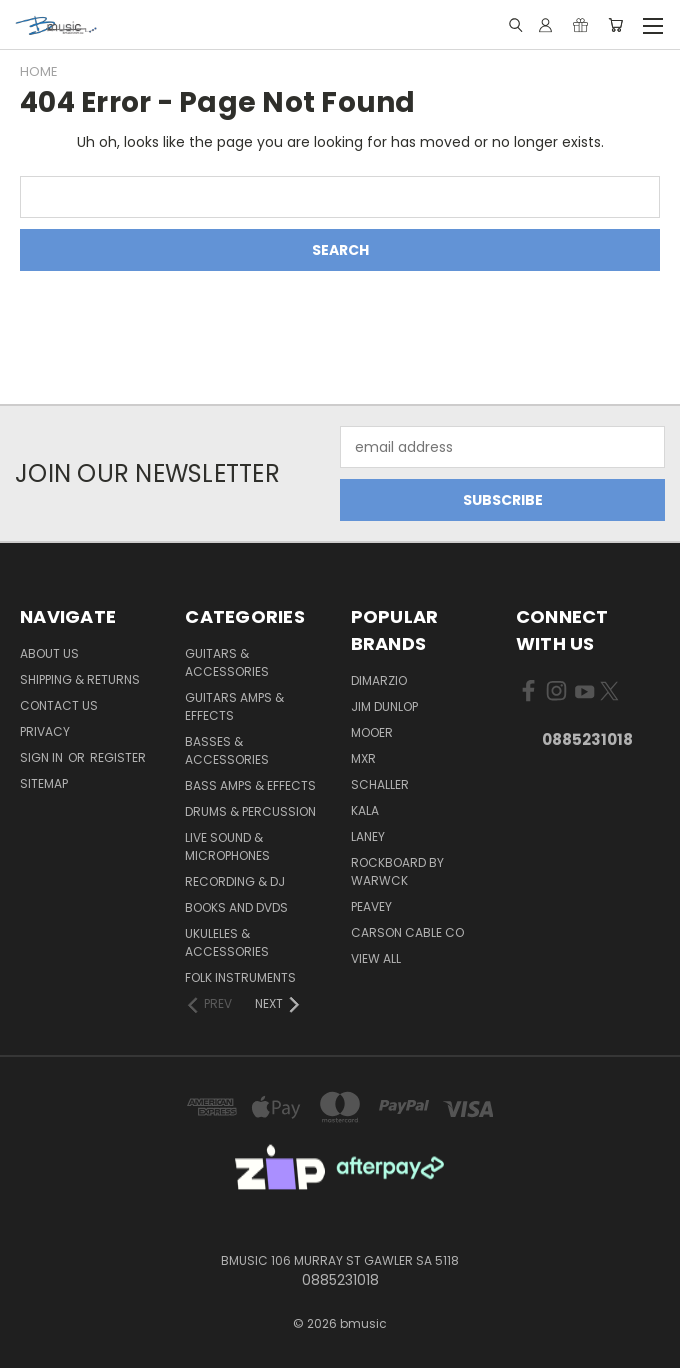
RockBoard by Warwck (397, 871)
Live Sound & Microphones (227, 846)
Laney (368, 836)
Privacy (45, 731)
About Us (49, 653)
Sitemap (44, 783)
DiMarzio (379, 680)
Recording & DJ (235, 881)
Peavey (371, 906)
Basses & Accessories (227, 750)
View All (376, 958)
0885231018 (587, 739)
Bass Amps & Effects (250, 785)
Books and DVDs (236, 907)
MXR (363, 758)
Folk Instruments (240, 977)
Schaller (380, 784)
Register (118, 757)
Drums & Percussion (250, 811)
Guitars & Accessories (227, 662)
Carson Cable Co (407, 932)
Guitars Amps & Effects (234, 706)
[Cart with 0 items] (615, 25)
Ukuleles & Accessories (227, 942)
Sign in (43, 757)
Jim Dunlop (384, 706)
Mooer (372, 732)
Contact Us (59, 705)
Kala (365, 810)
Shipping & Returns (80, 679)
